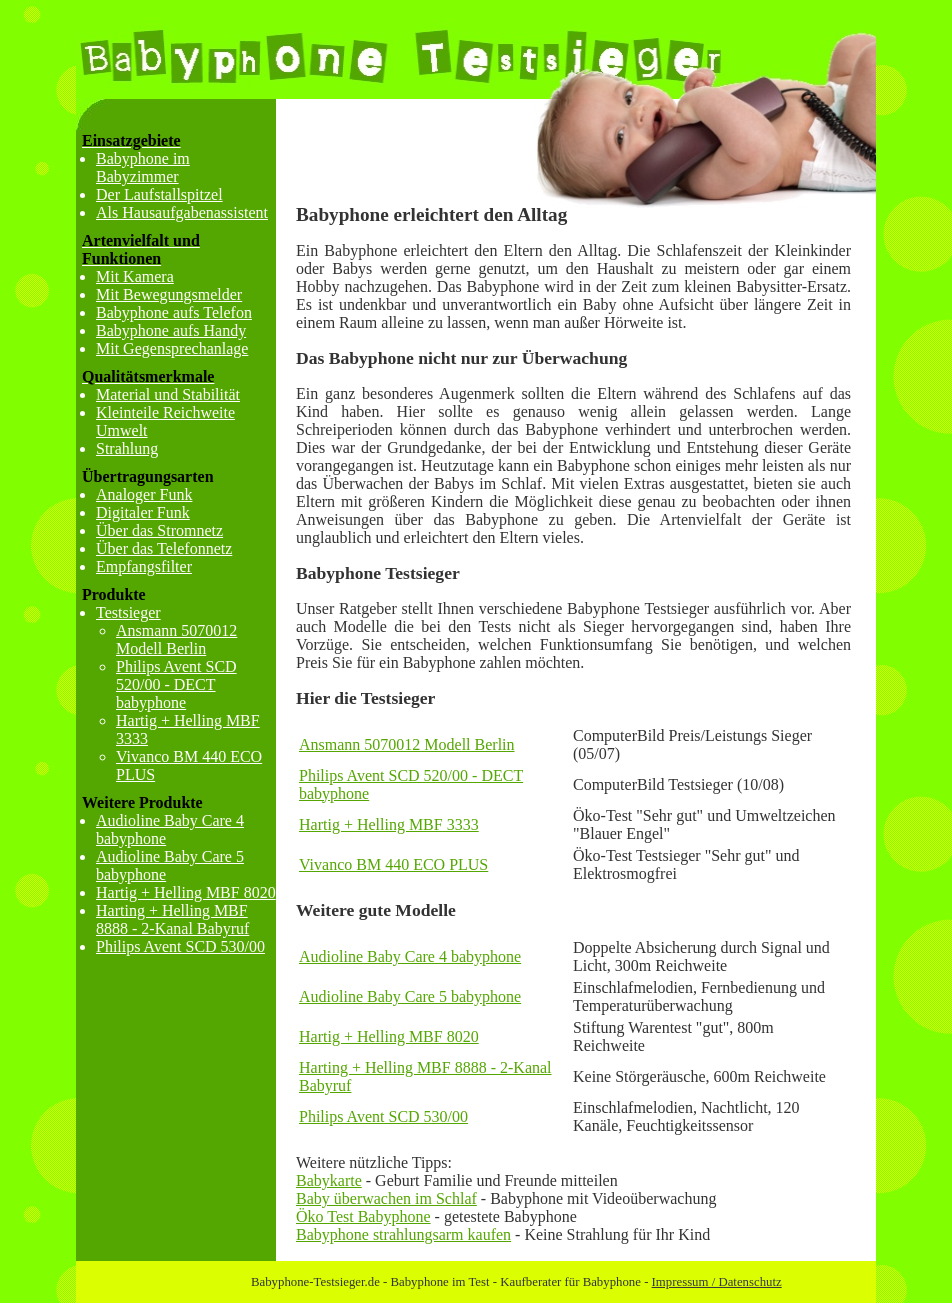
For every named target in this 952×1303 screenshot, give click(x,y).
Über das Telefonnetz (164, 548)
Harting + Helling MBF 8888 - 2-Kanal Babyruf (172, 919)
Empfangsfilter (144, 566)
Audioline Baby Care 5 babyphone (410, 996)
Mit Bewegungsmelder (169, 294)
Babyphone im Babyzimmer (143, 167)
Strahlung (127, 448)
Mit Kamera (135, 276)
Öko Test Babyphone (363, 1216)
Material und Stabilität (168, 394)
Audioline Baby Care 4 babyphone (410, 956)
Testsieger (128, 612)
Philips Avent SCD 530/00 (383, 1116)
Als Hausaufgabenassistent (182, 212)
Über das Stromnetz (159, 530)
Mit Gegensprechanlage (172, 348)
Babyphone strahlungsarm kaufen (403, 1234)
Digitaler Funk (143, 512)
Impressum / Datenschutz (717, 1282)
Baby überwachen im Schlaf (386, 1198)
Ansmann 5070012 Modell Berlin (407, 744)
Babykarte (329, 1180)
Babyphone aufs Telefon (174, 312)
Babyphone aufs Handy (171, 330)
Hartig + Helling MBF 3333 (389, 824)
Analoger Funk (144, 494)
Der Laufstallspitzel (159, 194)
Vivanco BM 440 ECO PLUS (393, 864)
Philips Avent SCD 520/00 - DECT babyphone (176, 684)
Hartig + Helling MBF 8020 (389, 1036)
